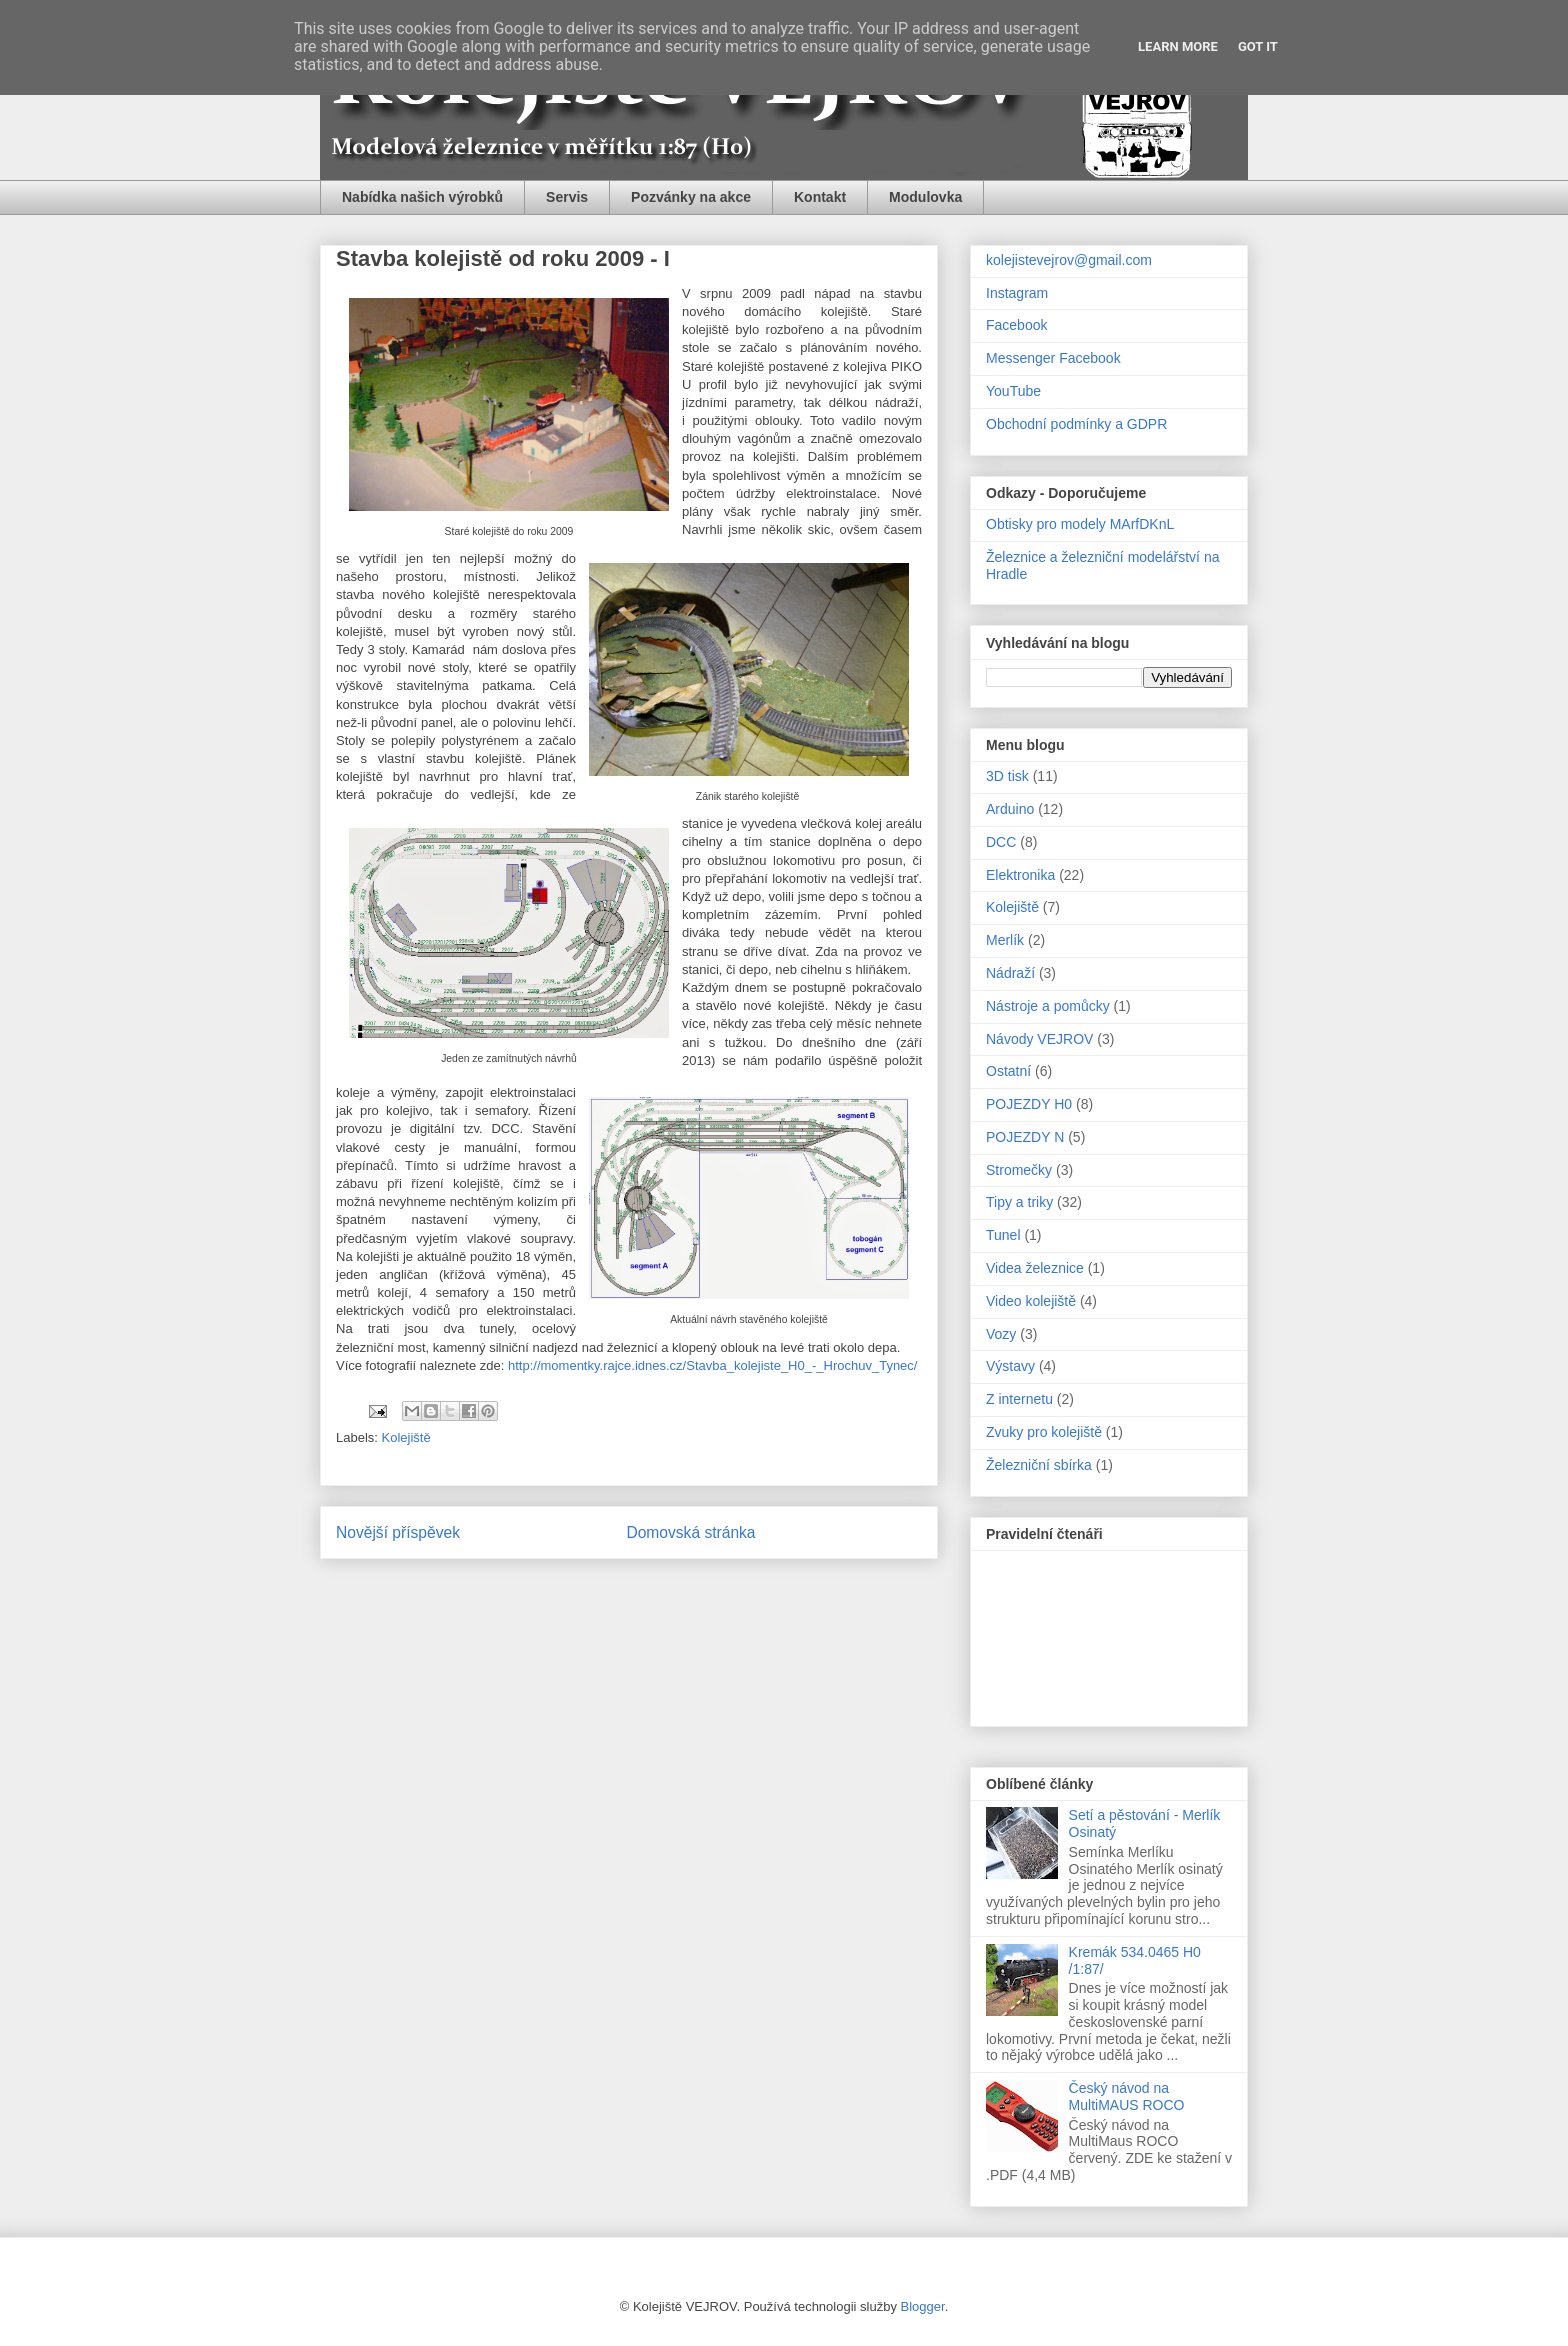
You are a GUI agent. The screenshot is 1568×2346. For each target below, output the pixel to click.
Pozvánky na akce (691, 197)
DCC (1001, 842)
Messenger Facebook (1053, 358)
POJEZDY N (1025, 1137)
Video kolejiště (1031, 1301)
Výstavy (1010, 1366)
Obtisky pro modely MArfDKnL (1080, 524)
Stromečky (1019, 1170)
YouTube (1013, 391)
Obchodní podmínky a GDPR (1076, 424)
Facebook (1016, 325)
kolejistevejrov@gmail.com (1069, 260)
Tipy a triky (1019, 1202)
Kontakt (820, 197)
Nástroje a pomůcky (1048, 1006)
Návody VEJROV (1039, 1039)
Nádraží (1010, 973)
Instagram (1017, 293)
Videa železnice (1035, 1268)
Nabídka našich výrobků (422, 197)
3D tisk (1007, 776)
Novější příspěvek (398, 1532)
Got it (1258, 46)
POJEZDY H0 (1029, 1104)
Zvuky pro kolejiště (1044, 1432)
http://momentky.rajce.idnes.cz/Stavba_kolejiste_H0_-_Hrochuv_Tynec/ (712, 1365)
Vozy (1001, 1334)
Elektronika (1020, 875)
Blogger (923, 2306)
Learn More (1178, 46)
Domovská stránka (690, 1532)
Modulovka (925, 197)
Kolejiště (406, 1437)
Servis (567, 197)
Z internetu (1019, 1399)
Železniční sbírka (1039, 1465)
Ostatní (1008, 1071)
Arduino (1010, 809)
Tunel (1003, 1235)
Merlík (1005, 940)
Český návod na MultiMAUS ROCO (1127, 2096)
